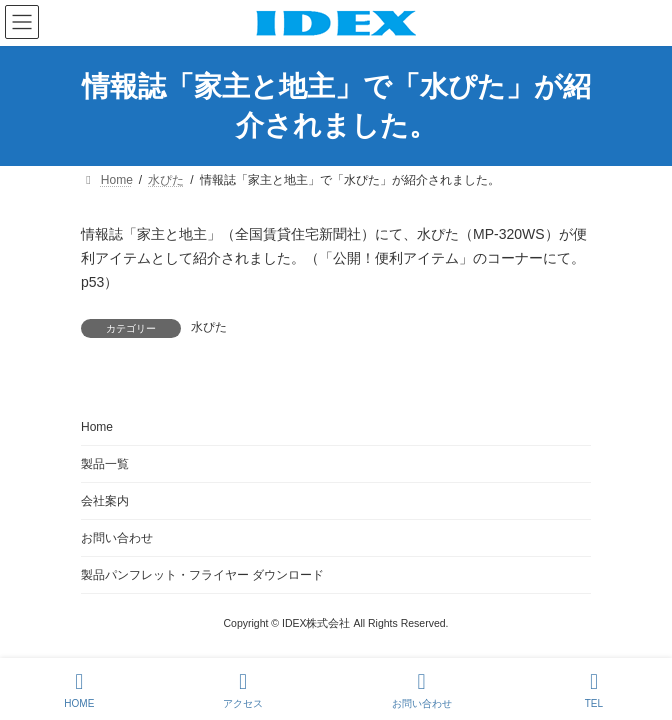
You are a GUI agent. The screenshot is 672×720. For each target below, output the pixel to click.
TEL (594, 690)
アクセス (243, 690)
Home (97, 427)
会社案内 (105, 501)
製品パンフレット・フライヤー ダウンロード (202, 575)
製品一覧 (105, 464)
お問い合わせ (117, 538)
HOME (79, 690)
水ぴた (209, 327)
